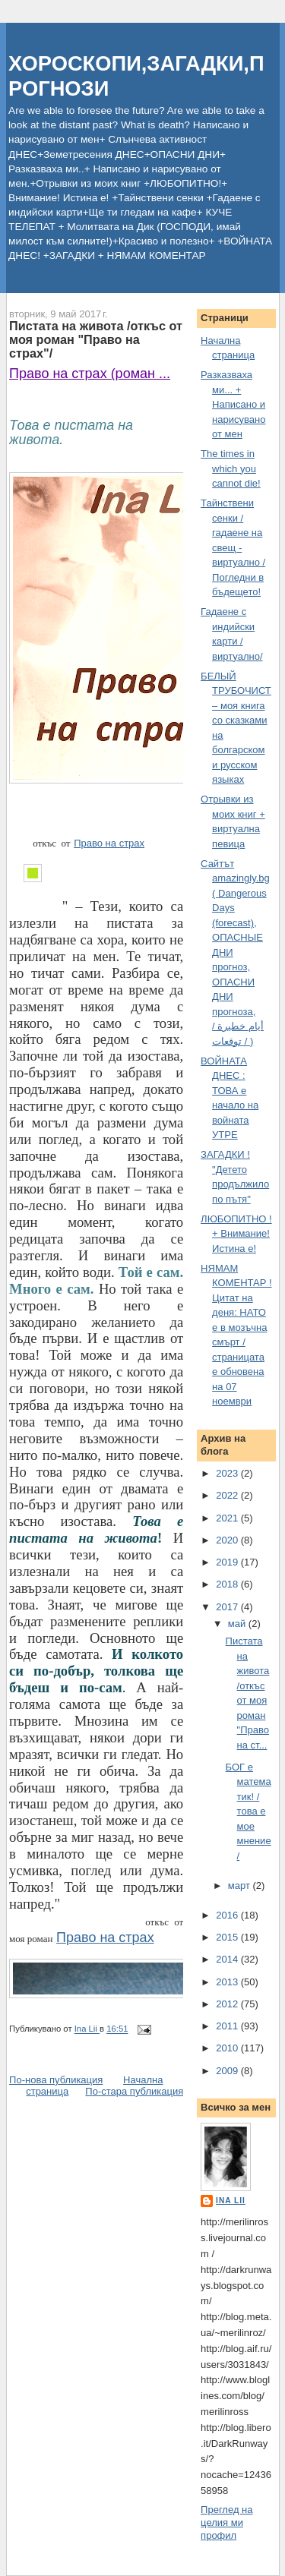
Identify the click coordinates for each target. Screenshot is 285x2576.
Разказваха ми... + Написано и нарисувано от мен (233, 404)
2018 (228, 1584)
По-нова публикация (56, 2080)
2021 (228, 1518)
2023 (228, 1473)
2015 (228, 1937)
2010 (228, 2048)
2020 (228, 1540)
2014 (228, 1959)
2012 (228, 2004)
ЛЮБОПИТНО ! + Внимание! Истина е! (236, 1233)
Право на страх (109, 843)
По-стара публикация (134, 2091)
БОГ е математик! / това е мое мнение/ (248, 1811)
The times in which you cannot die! (231, 468)
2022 (228, 1495)
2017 (228, 1607)
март (240, 1885)
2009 (228, 2070)
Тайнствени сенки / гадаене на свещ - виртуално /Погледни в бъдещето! (233, 547)
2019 (228, 1562)
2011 (228, 2026)
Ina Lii (230, 2200)
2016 (228, 1915)
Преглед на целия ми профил (226, 2522)
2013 (228, 1982)
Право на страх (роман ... (89, 373)
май (238, 1623)
